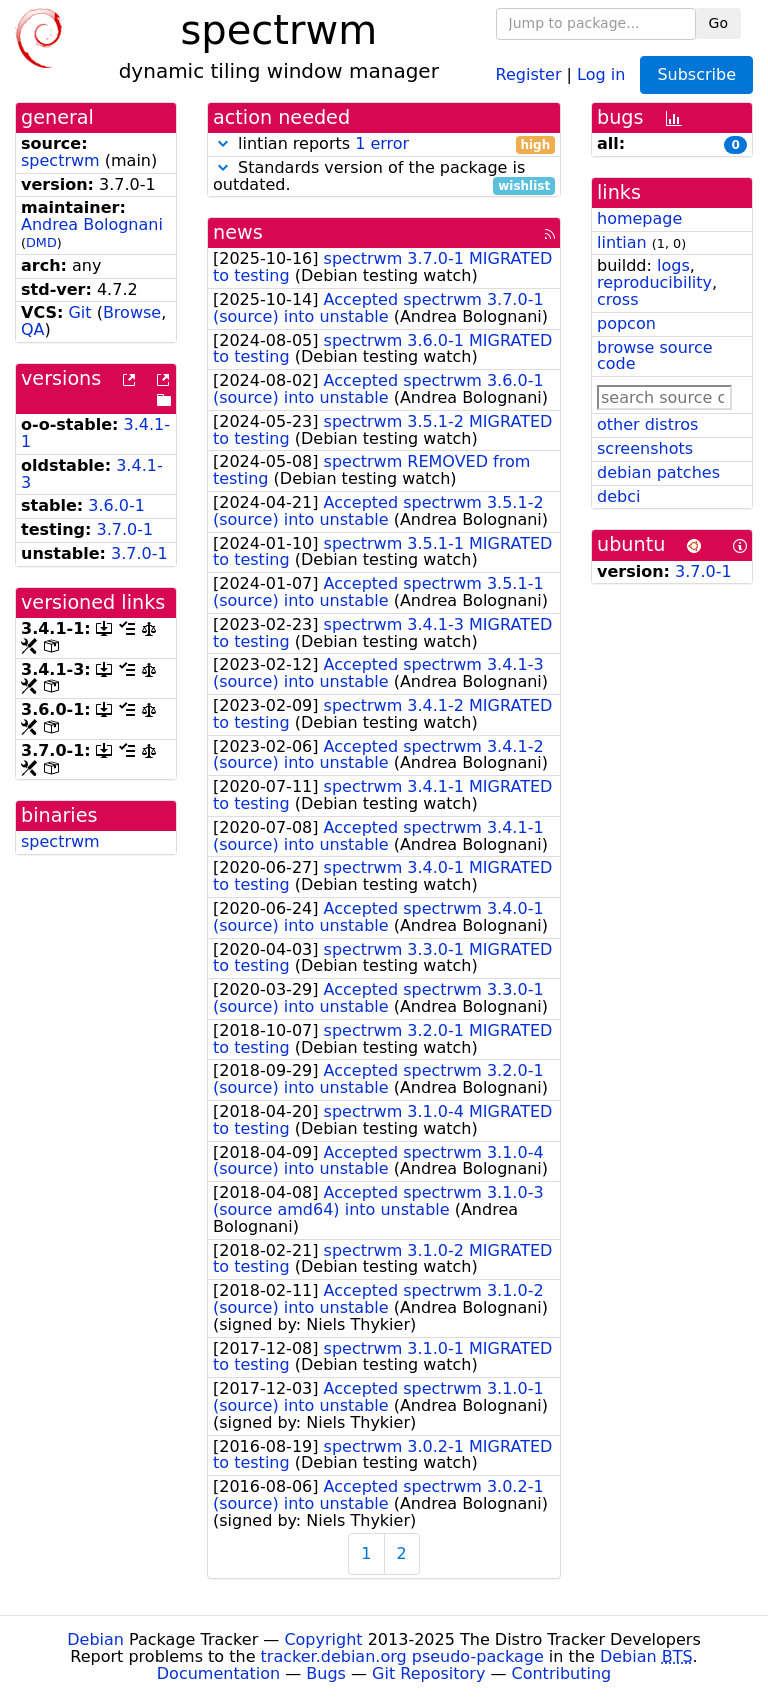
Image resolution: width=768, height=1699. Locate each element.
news (238, 232)
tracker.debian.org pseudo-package (402, 1656)
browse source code (655, 356)
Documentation (218, 1673)
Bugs (326, 1673)
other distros (647, 424)
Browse (132, 312)
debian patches (658, 472)
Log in (601, 73)
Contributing (562, 1673)
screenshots (645, 448)
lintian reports (384, 144)
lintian (622, 242)
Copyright (323, 1639)
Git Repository (428, 1673)
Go (718, 23)
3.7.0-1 (125, 529)
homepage (639, 218)
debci (618, 496)
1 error (382, 143)
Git (79, 312)
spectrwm (60, 160)
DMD (41, 242)
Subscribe (696, 74)
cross (617, 299)
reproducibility (654, 282)
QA (33, 329)
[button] (223, 143)
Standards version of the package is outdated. (384, 177)
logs (673, 265)
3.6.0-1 (116, 505)
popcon (626, 323)
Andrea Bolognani (92, 224)
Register (529, 73)
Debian (95, 1639)
